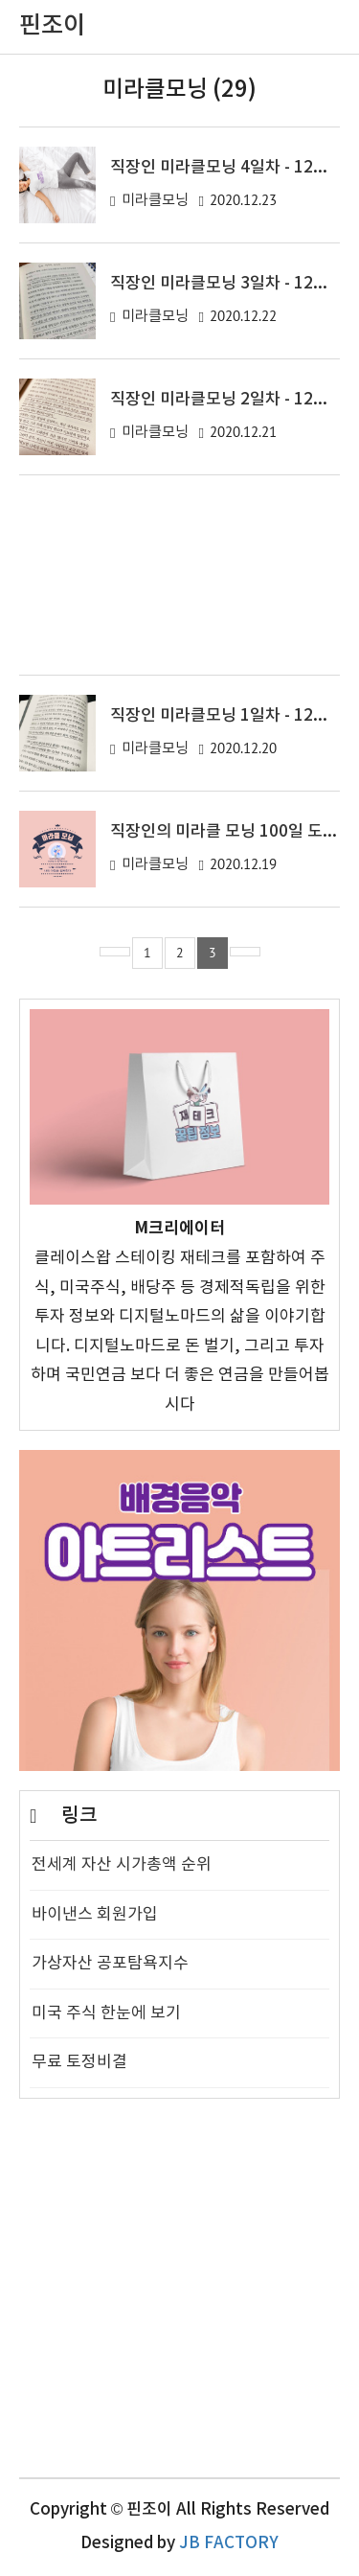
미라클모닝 (155, 201)
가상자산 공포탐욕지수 (110, 1963)
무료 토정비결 (79, 2062)
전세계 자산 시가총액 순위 (122, 1864)
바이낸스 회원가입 (95, 1914)
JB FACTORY (229, 2543)
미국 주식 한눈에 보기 (106, 2013)
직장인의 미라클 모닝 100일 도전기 (231, 831)
